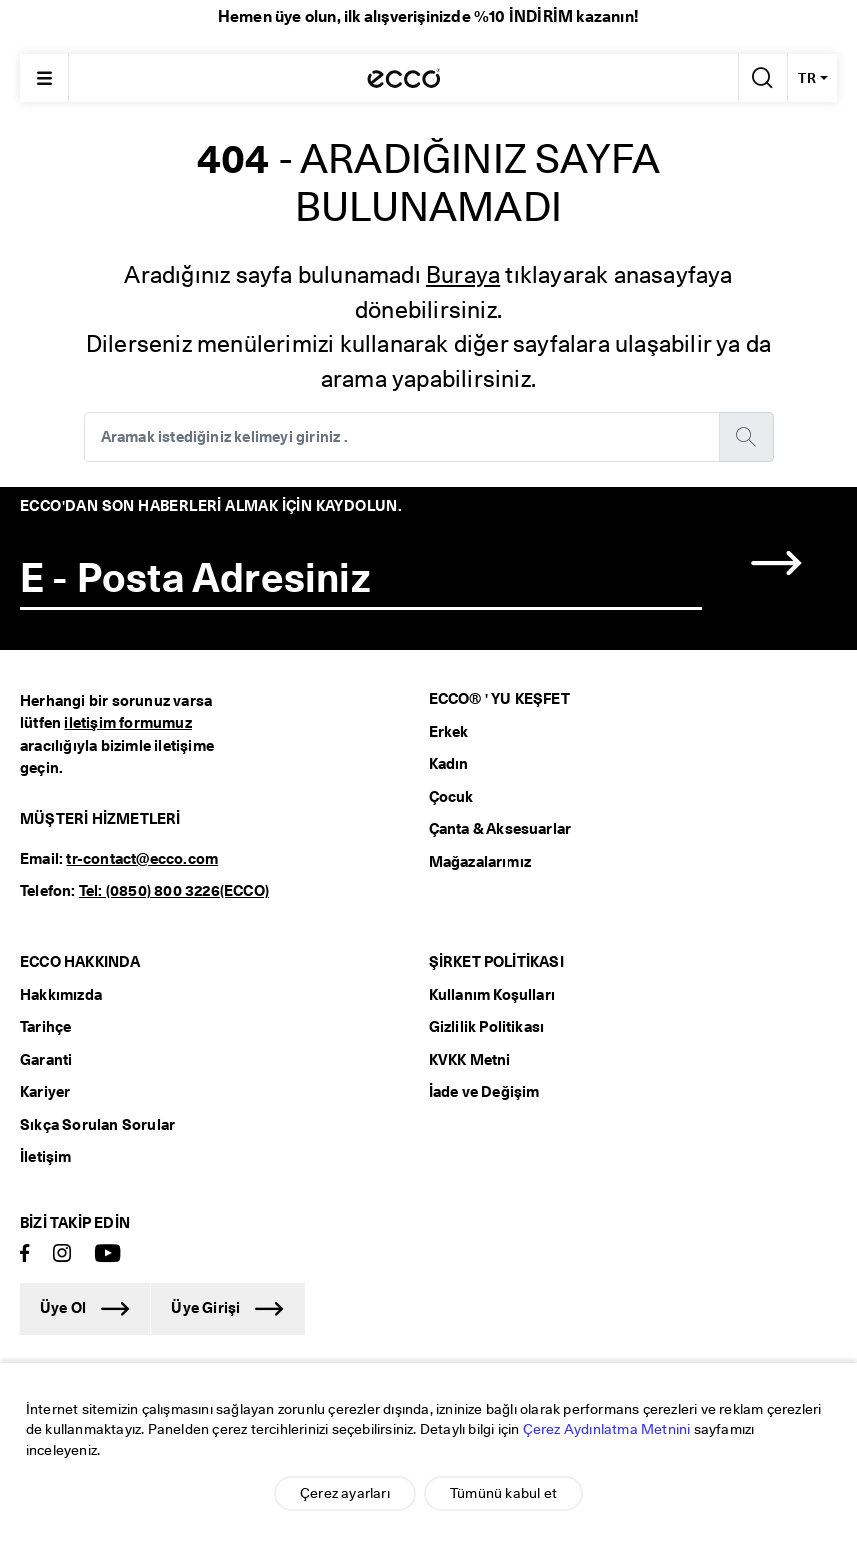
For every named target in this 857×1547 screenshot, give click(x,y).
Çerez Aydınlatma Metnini (607, 1429)
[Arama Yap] (761, 78)
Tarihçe (45, 1027)
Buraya (463, 274)
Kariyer (45, 1092)
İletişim (46, 1157)
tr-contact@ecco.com (142, 859)
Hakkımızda (61, 995)
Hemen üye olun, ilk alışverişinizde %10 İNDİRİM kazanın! (428, 16)
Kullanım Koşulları (492, 995)
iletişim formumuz (127, 723)
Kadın (449, 764)
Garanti (46, 1060)
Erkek (449, 732)
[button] (777, 563)
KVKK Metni (470, 1060)
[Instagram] (62, 1254)
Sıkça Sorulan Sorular (97, 1125)
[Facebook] (25, 1254)
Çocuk (451, 797)
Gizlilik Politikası (487, 1027)
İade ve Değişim (484, 1092)
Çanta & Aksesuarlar (500, 829)
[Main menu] (44, 78)
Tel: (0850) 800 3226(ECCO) (174, 891)
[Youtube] (108, 1254)
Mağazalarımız (480, 862)
